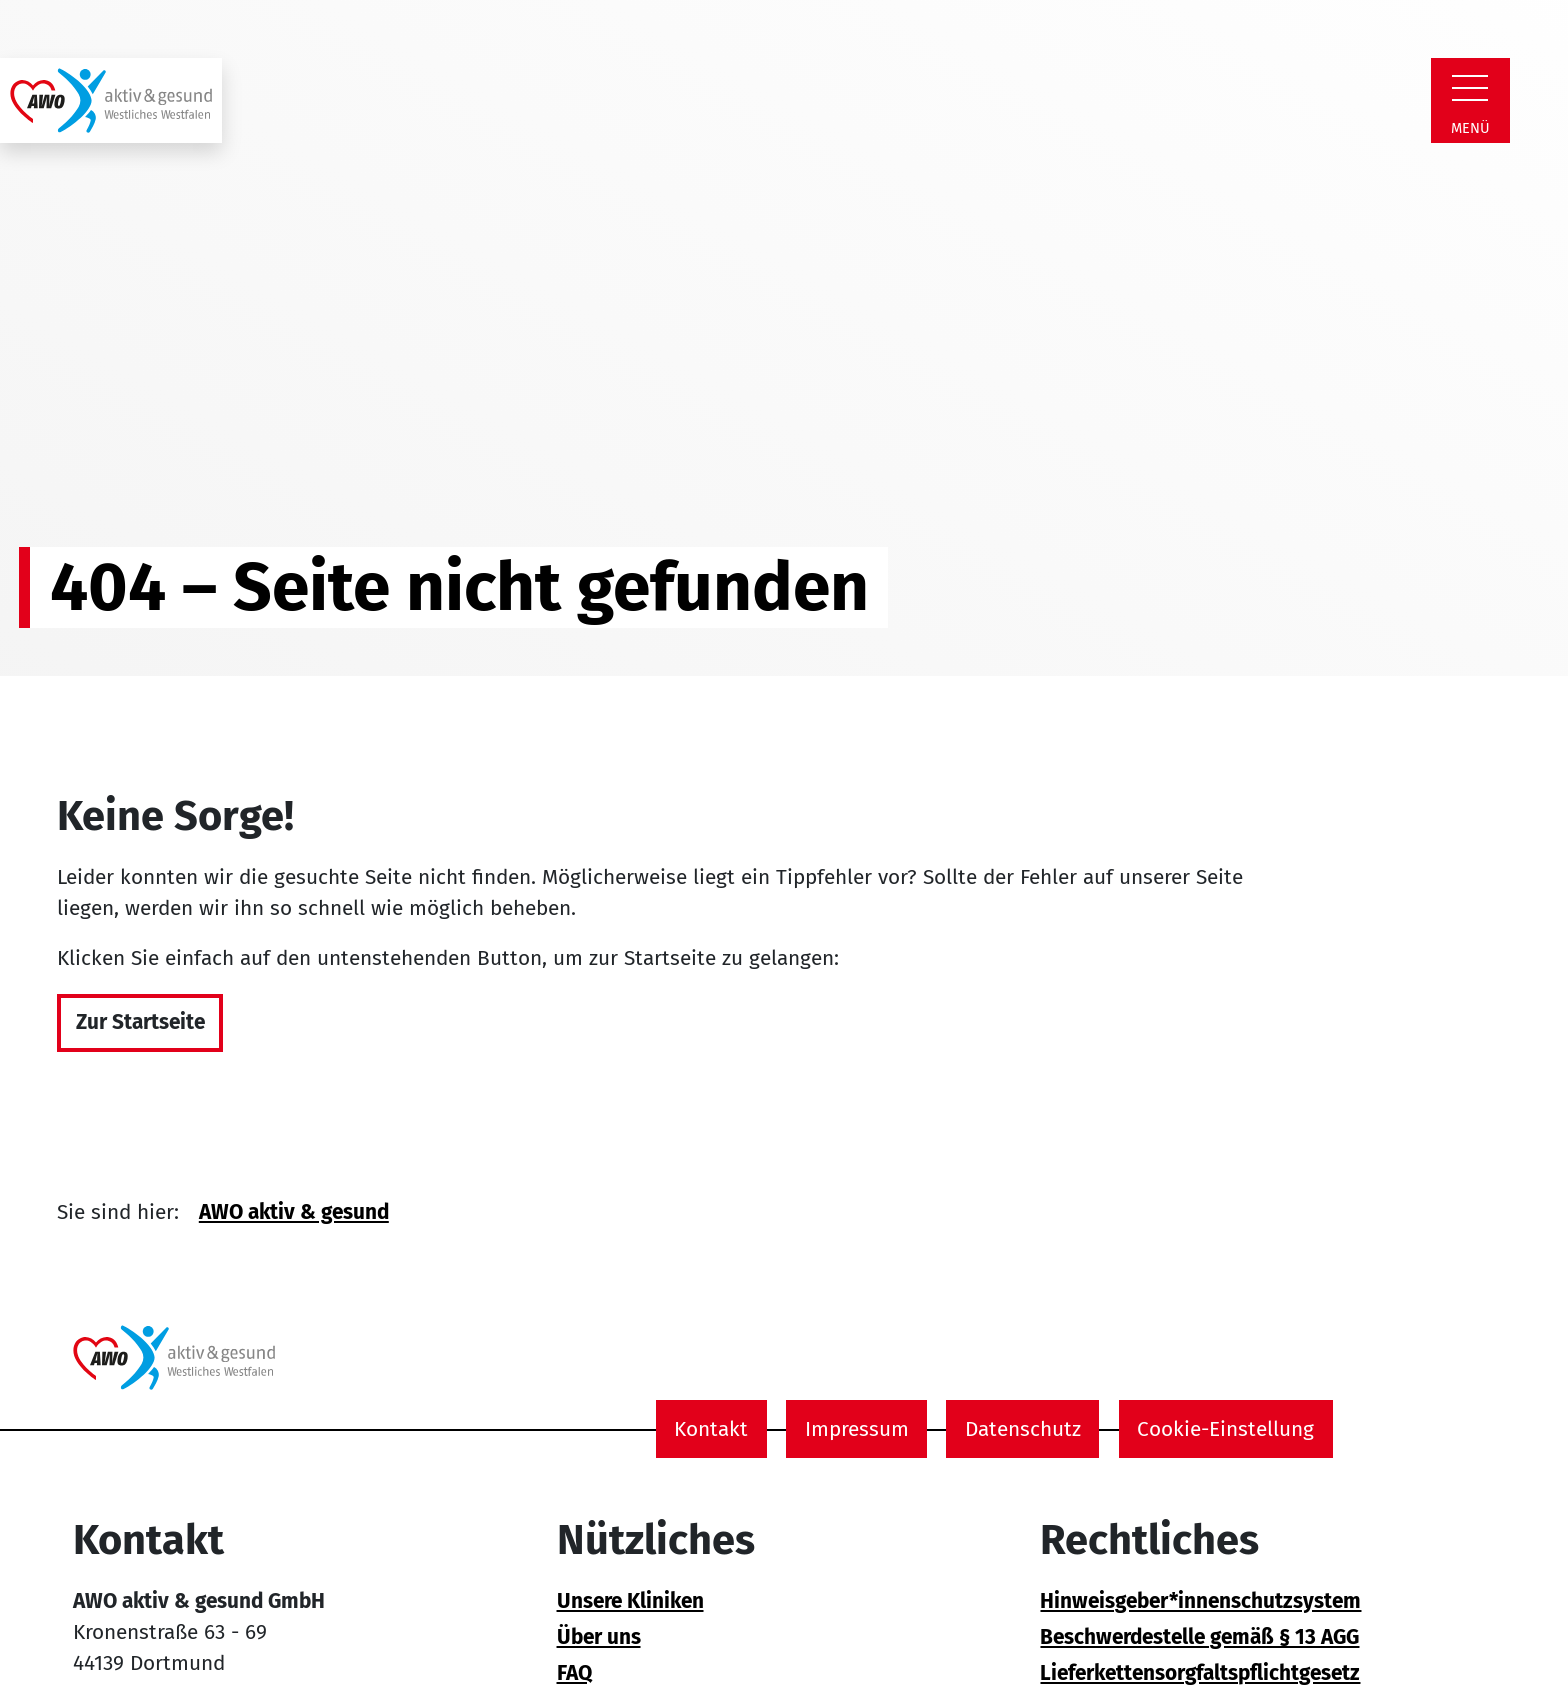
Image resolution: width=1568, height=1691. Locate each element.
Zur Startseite (140, 1022)
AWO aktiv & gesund (294, 1212)
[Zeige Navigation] (1470, 88)
